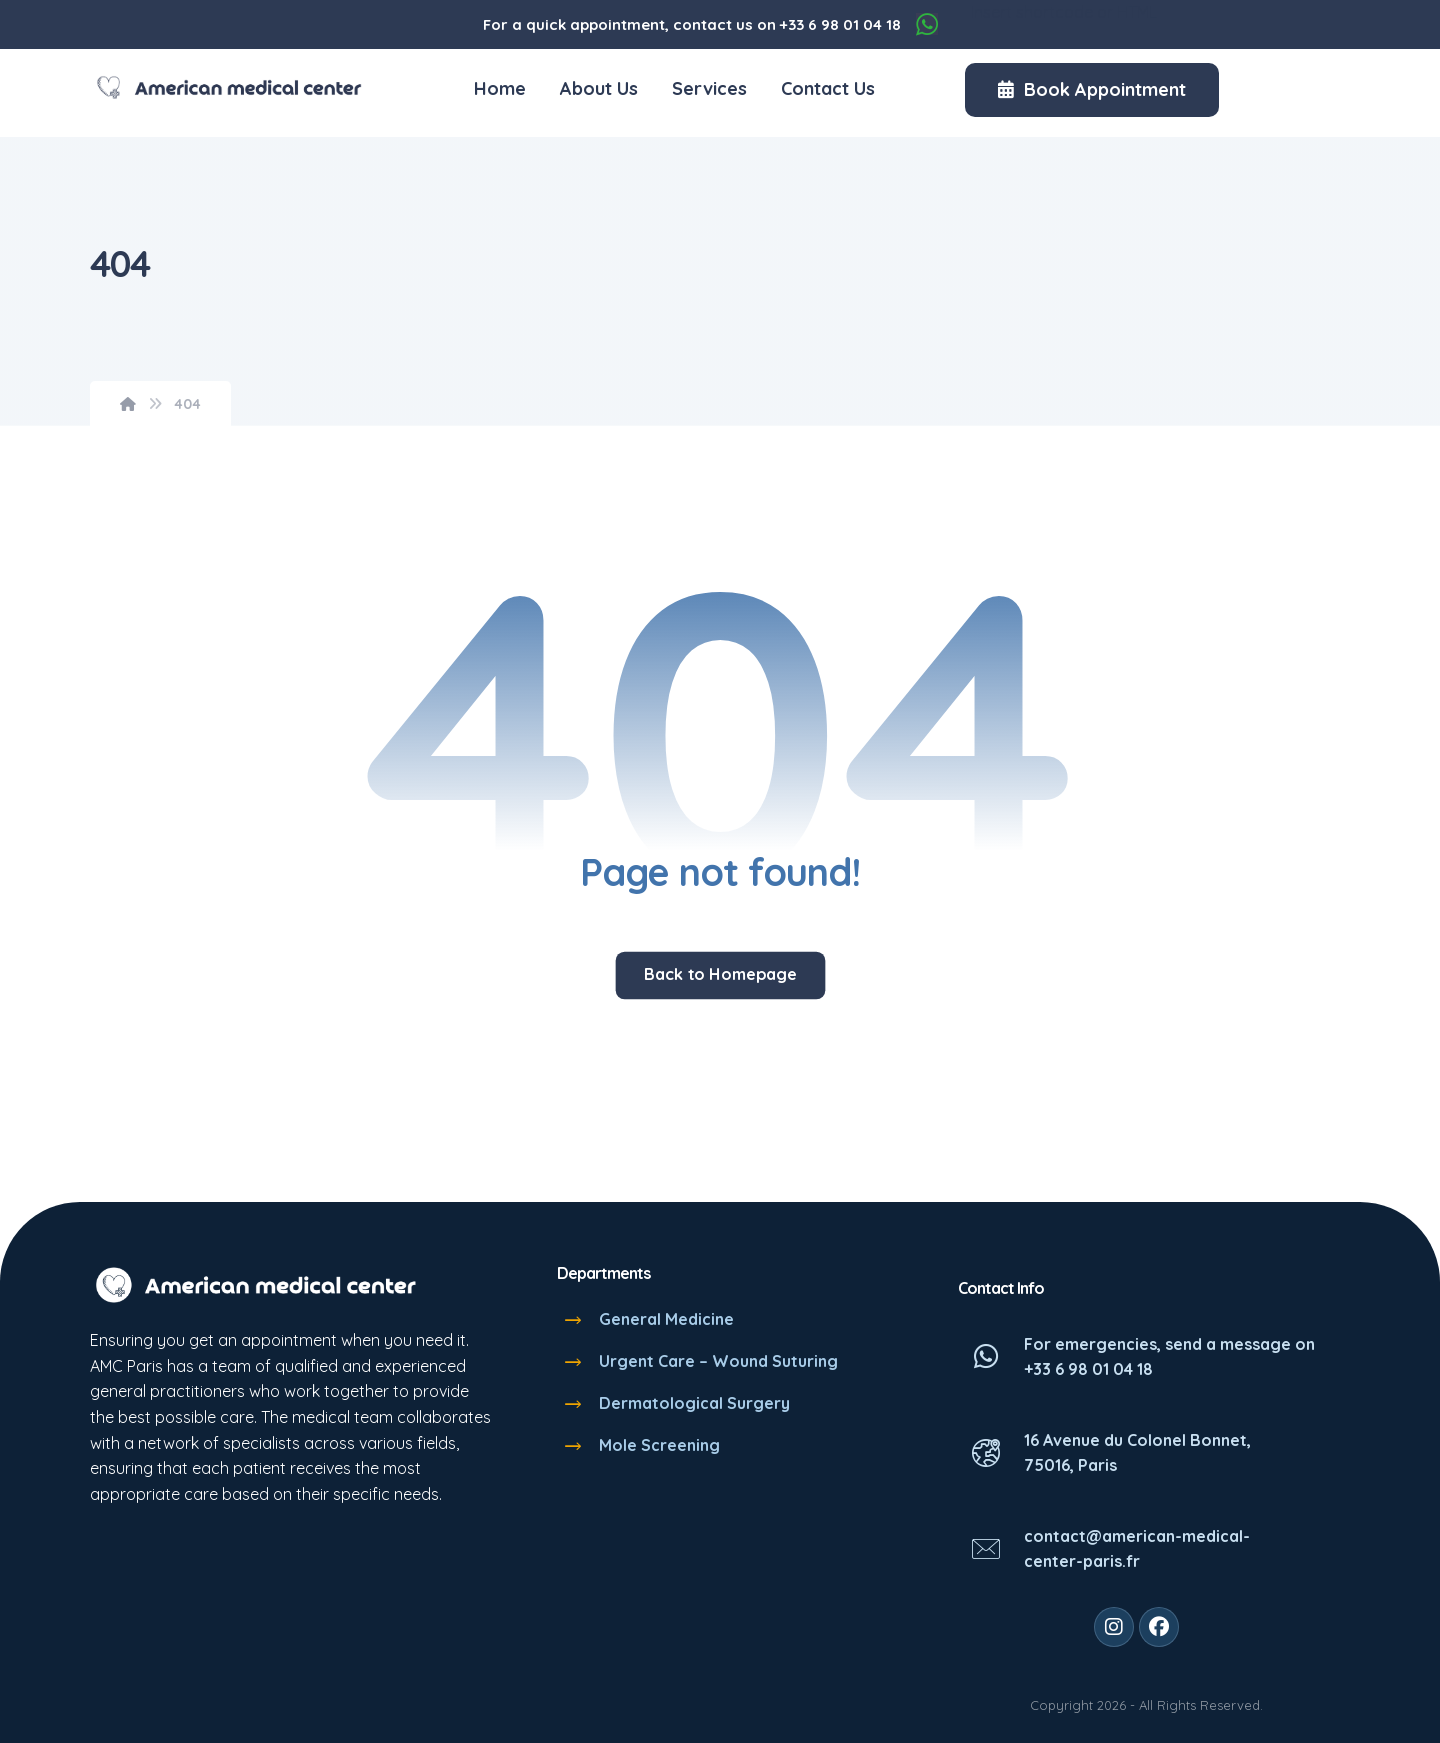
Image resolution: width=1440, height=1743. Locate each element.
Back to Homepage (720, 974)
